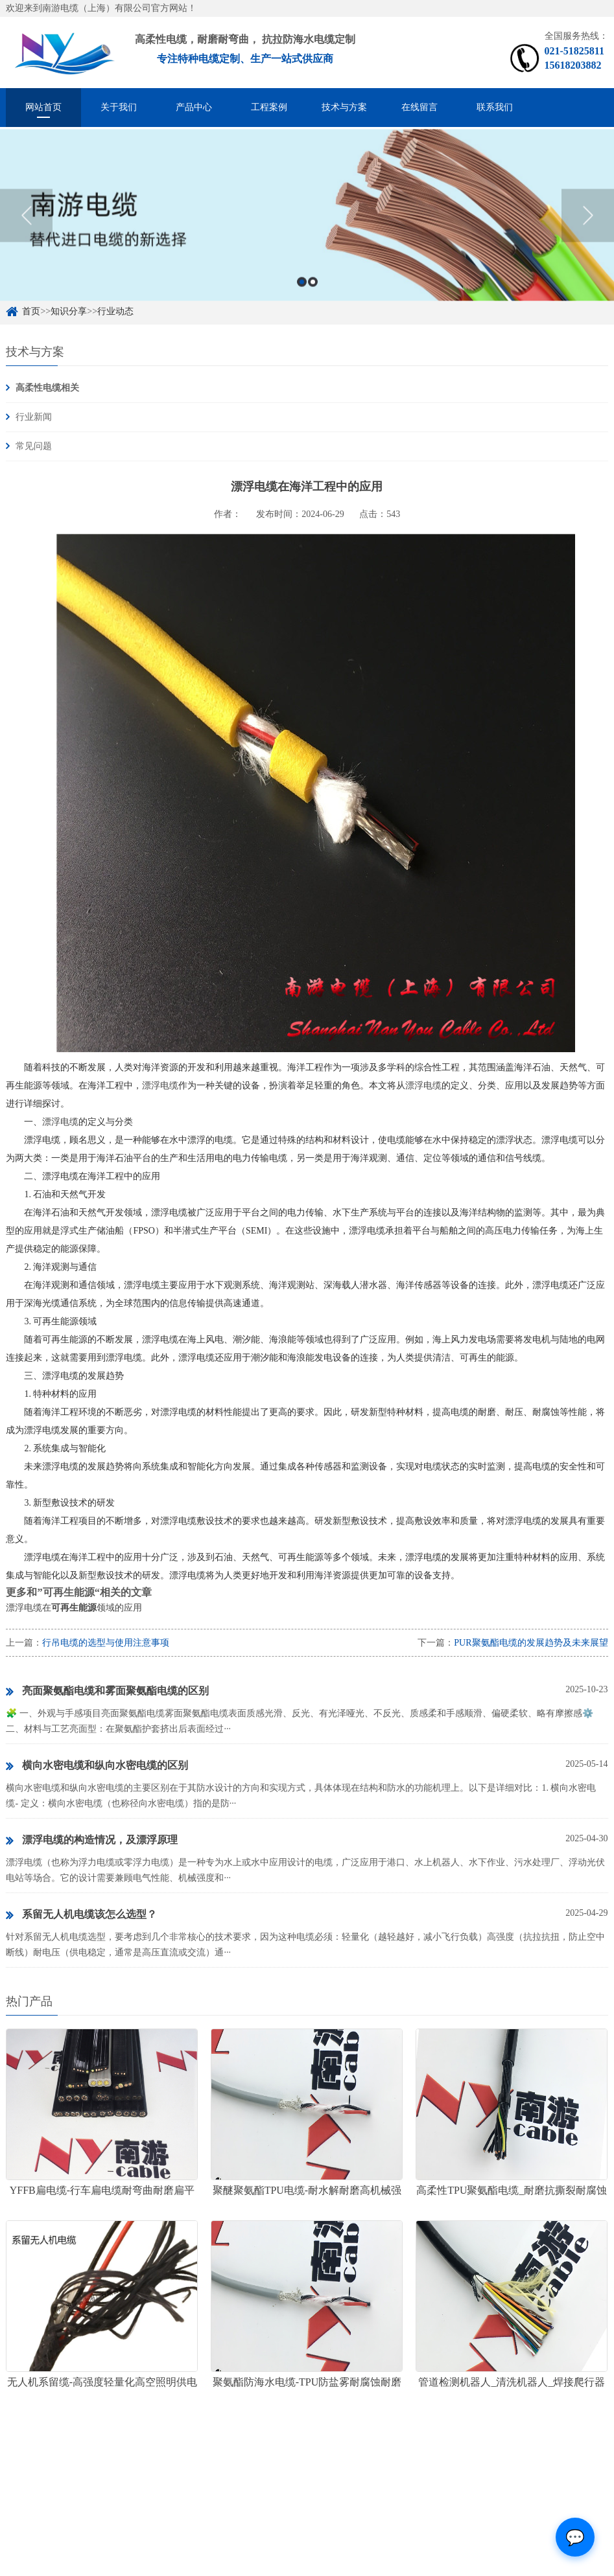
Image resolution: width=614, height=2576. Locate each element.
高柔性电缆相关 (47, 388)
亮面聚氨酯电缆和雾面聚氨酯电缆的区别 (107, 1691)
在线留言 (419, 107)
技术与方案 (344, 107)
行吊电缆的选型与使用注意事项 (105, 1643)
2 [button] (313, 299)
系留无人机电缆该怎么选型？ (81, 1915)
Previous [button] (26, 232)
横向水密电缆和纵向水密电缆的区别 (97, 1766)
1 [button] (302, 299)
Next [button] (587, 232)
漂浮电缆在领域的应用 (74, 1608)
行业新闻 (34, 417)
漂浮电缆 (160, 1085)
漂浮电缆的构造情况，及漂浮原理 (92, 1840)
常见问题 (34, 446)
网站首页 (43, 107)
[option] (307, 232)
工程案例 (269, 107)
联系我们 (495, 107)
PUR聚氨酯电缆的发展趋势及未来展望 (531, 1643)
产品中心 (194, 107)
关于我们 (118, 107)
